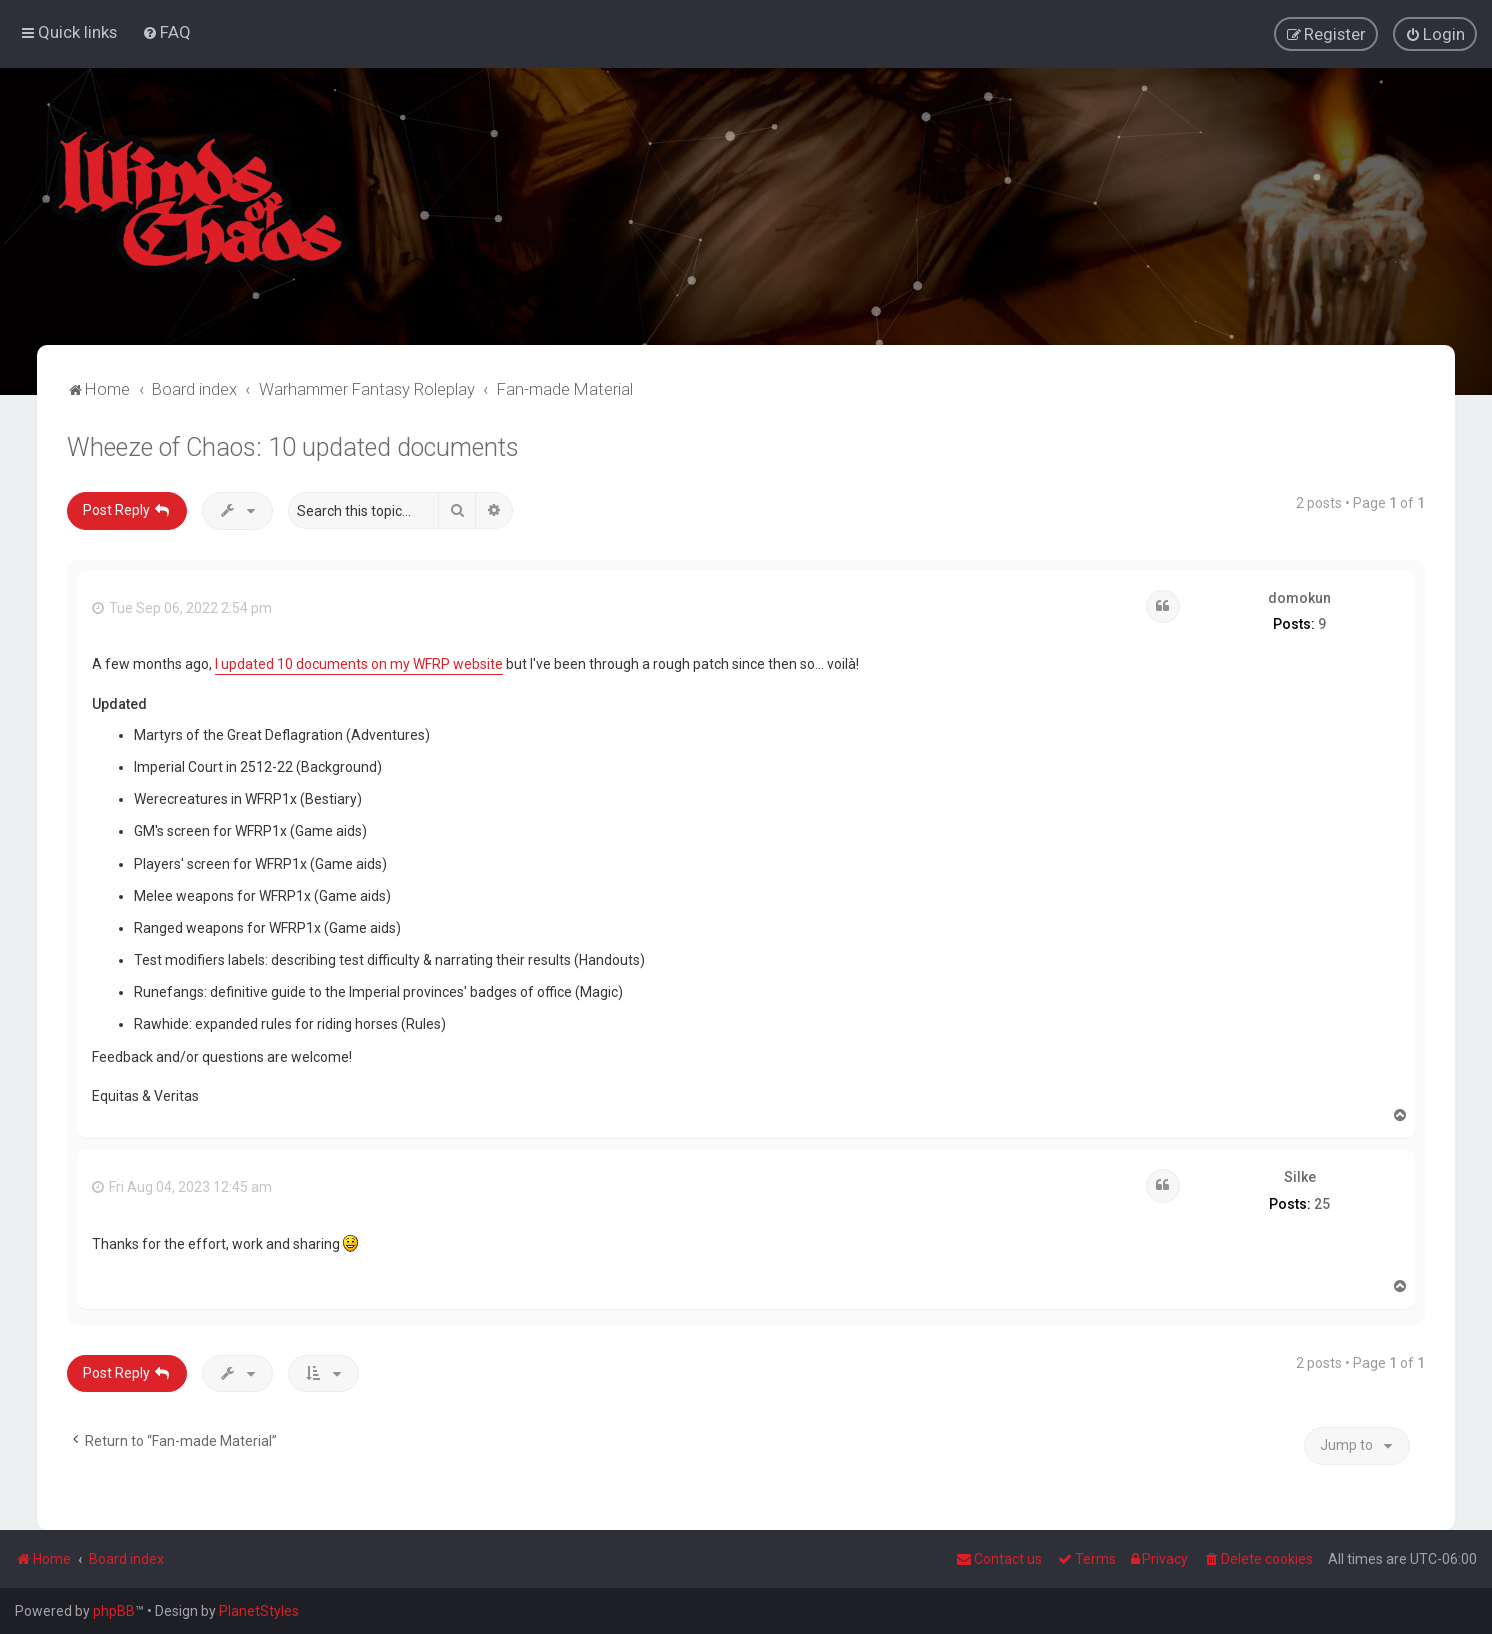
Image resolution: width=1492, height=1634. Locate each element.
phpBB (114, 1611)
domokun (1299, 596)
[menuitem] (166, 32)
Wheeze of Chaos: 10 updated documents (293, 446)
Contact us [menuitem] (999, 1559)
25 (1322, 1203)
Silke (1300, 1176)
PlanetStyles (259, 1611)
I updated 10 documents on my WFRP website (359, 663)
